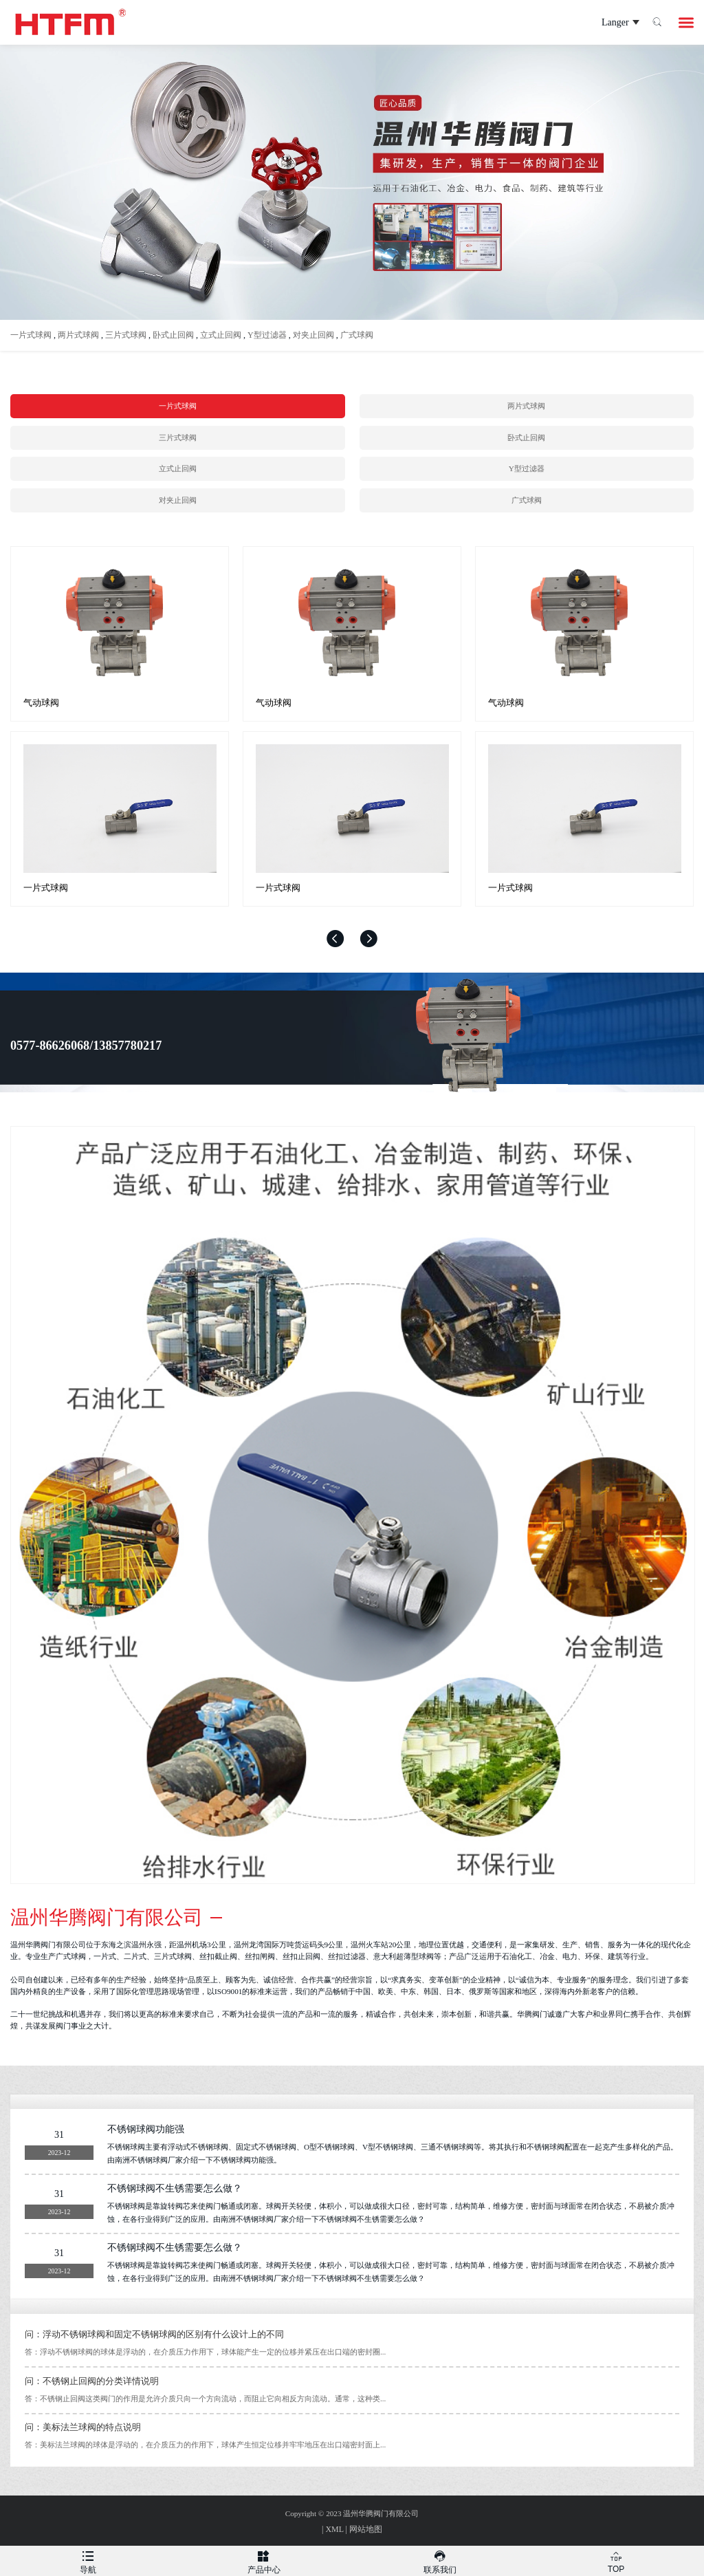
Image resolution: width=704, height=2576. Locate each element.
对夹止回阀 (313, 335)
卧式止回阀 (173, 335)
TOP (616, 2560)
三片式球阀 (125, 335)
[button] (335, 939)
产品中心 (264, 2560)
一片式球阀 (31, 335)
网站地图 (365, 2529)
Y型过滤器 (267, 335)
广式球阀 (356, 335)
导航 (88, 2560)
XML (334, 2529)
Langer (607, 23)
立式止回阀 (220, 335)
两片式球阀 (78, 335)
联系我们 (440, 2560)
